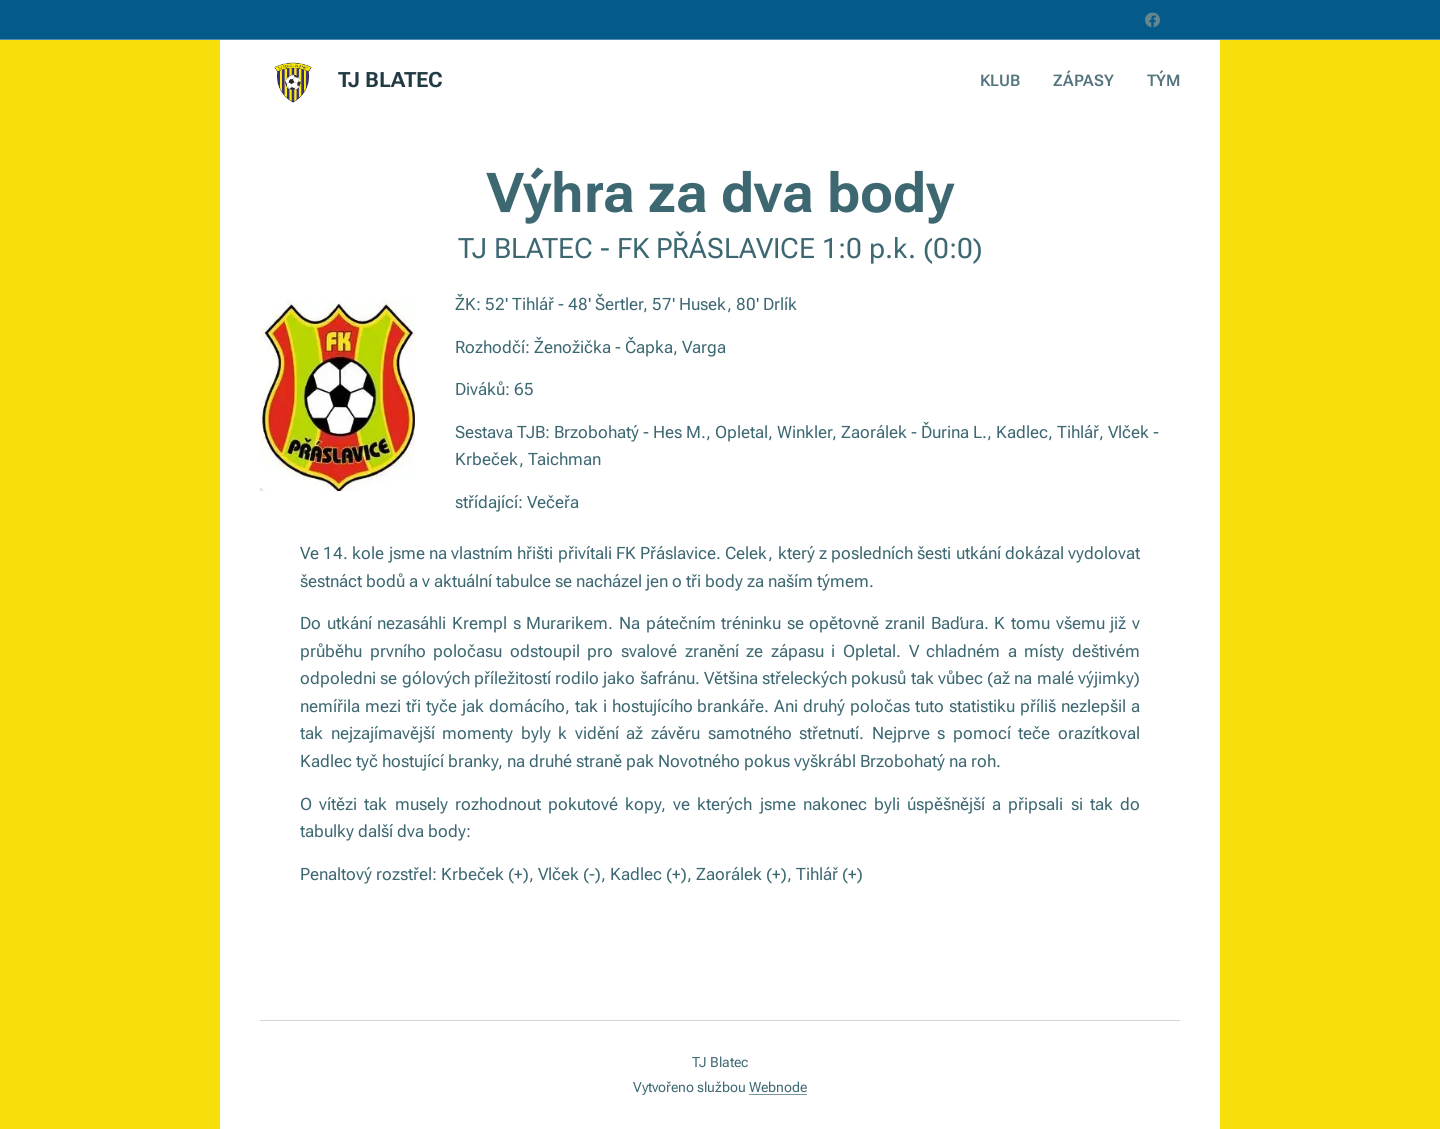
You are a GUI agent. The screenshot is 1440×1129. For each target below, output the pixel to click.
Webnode (778, 1087)
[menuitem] (1014, 81)
